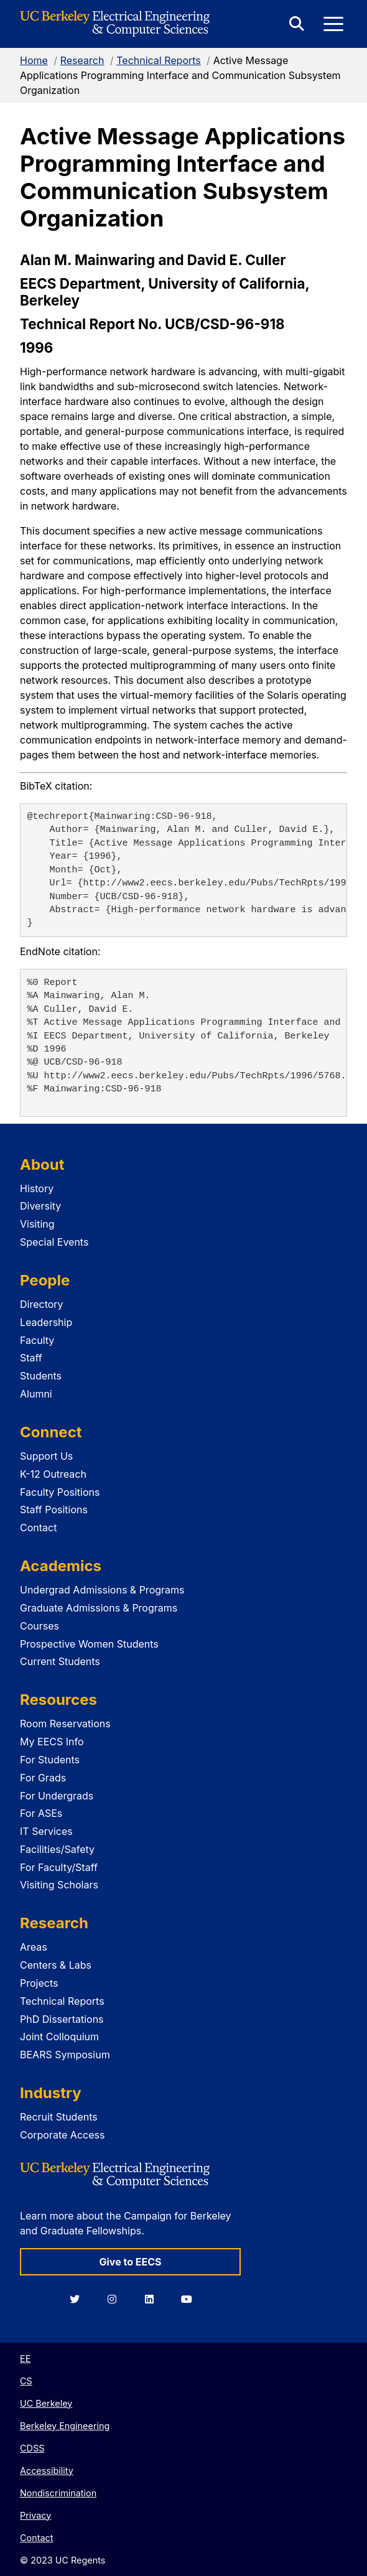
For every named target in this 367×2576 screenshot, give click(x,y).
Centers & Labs (55, 1965)
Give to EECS (130, 2262)
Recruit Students (59, 2117)
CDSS (32, 2448)
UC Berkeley (46, 2403)
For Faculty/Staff (59, 1867)
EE (25, 2358)
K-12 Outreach (53, 1474)
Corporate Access (62, 2135)
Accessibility (46, 2470)
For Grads (43, 1777)
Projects (39, 1983)
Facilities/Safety (57, 1849)
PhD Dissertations (62, 2019)
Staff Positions (54, 1509)
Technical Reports (158, 60)
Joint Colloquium (59, 2036)
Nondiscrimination (58, 2493)
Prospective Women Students (89, 1644)
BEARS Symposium (65, 2054)
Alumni (36, 1394)
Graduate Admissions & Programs (98, 1608)
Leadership (46, 1322)
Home (34, 60)
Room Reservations (65, 1723)
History (36, 1188)
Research (82, 60)
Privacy (35, 2515)
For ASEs (41, 1813)
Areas (33, 1947)
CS (26, 2381)
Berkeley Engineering (64, 2425)
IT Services (46, 1831)
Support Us (46, 1456)
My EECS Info (52, 1741)
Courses (39, 1626)
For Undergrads (56, 1796)
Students (41, 1376)
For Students (50, 1759)
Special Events (54, 1242)
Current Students (60, 1661)
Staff (31, 1357)
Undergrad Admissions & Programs (102, 1590)
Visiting (37, 1224)
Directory (41, 1304)
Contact (38, 1527)
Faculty (37, 1340)
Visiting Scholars (59, 1884)
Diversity (40, 1206)
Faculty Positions (60, 1492)
